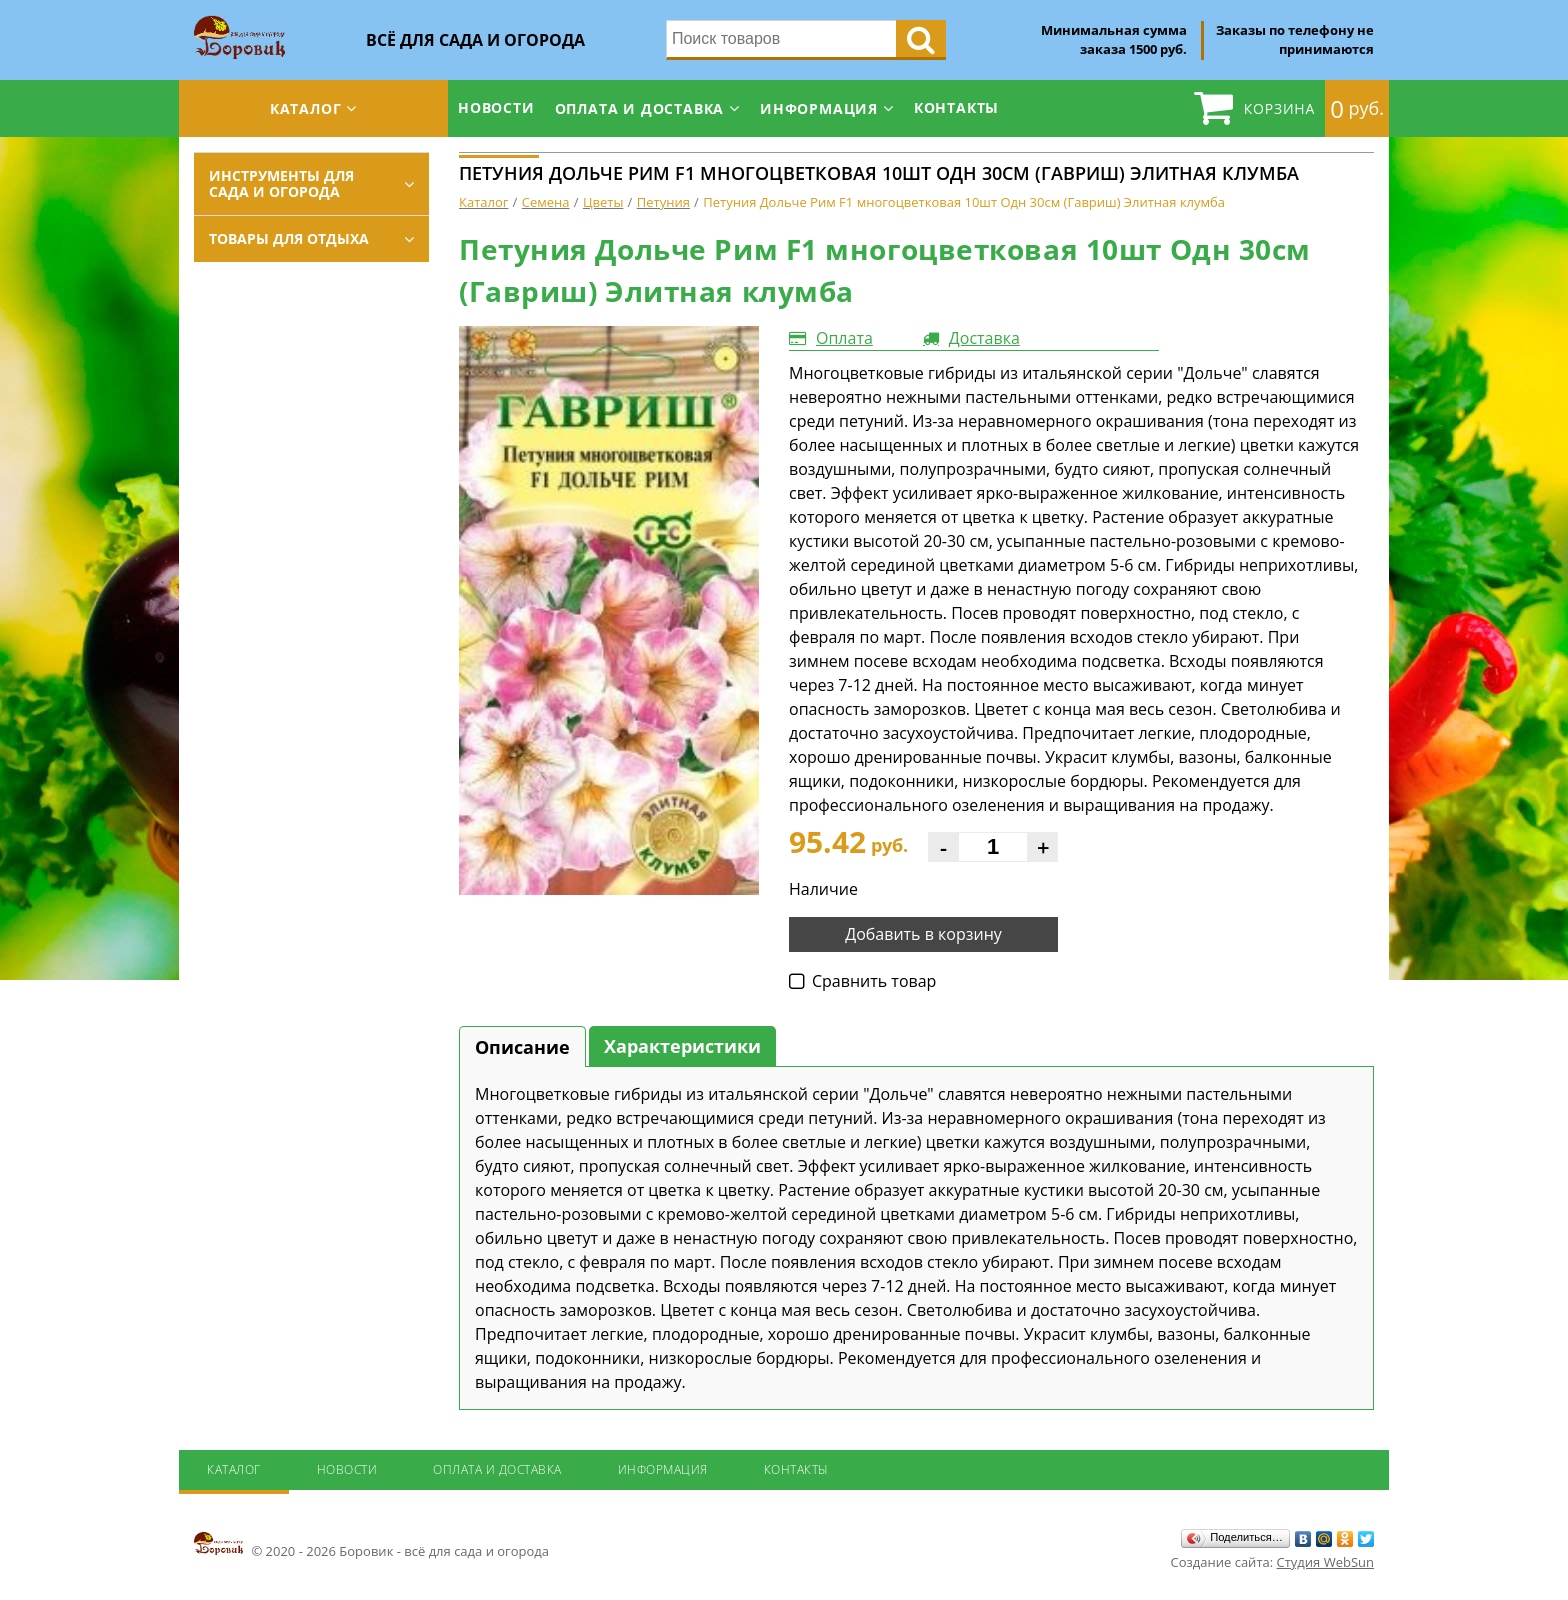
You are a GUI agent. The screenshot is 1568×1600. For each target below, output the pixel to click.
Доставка (984, 338)
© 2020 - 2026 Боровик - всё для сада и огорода (371, 1545)
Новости (496, 107)
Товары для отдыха (289, 238)
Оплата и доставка (640, 108)
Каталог (306, 108)
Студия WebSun (1325, 1562)
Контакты (956, 107)
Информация (819, 108)
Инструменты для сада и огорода (281, 183)
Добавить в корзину (923, 934)
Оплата (844, 338)
